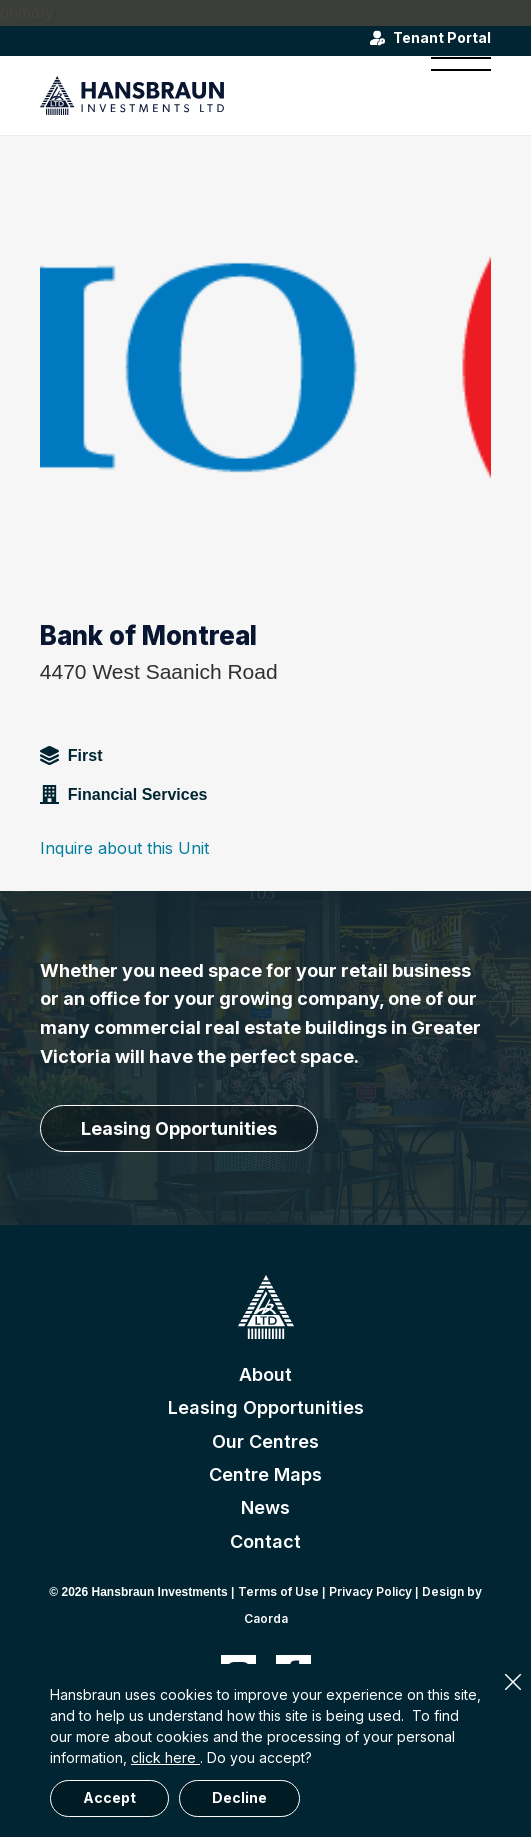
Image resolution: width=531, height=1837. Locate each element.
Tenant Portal (442, 38)
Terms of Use (278, 1591)
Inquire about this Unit (124, 848)
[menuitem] (451, 95)
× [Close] (513, 1682)
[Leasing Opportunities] (179, 1129)
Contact (265, 1541)
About (265, 1374)
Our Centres (265, 1441)
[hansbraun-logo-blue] (220, 95)
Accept (109, 1797)
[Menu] (451, 95)
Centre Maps (265, 1474)
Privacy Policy (370, 1591)
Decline (239, 1797)
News (265, 1507)
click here (165, 1757)
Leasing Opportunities (266, 1407)
